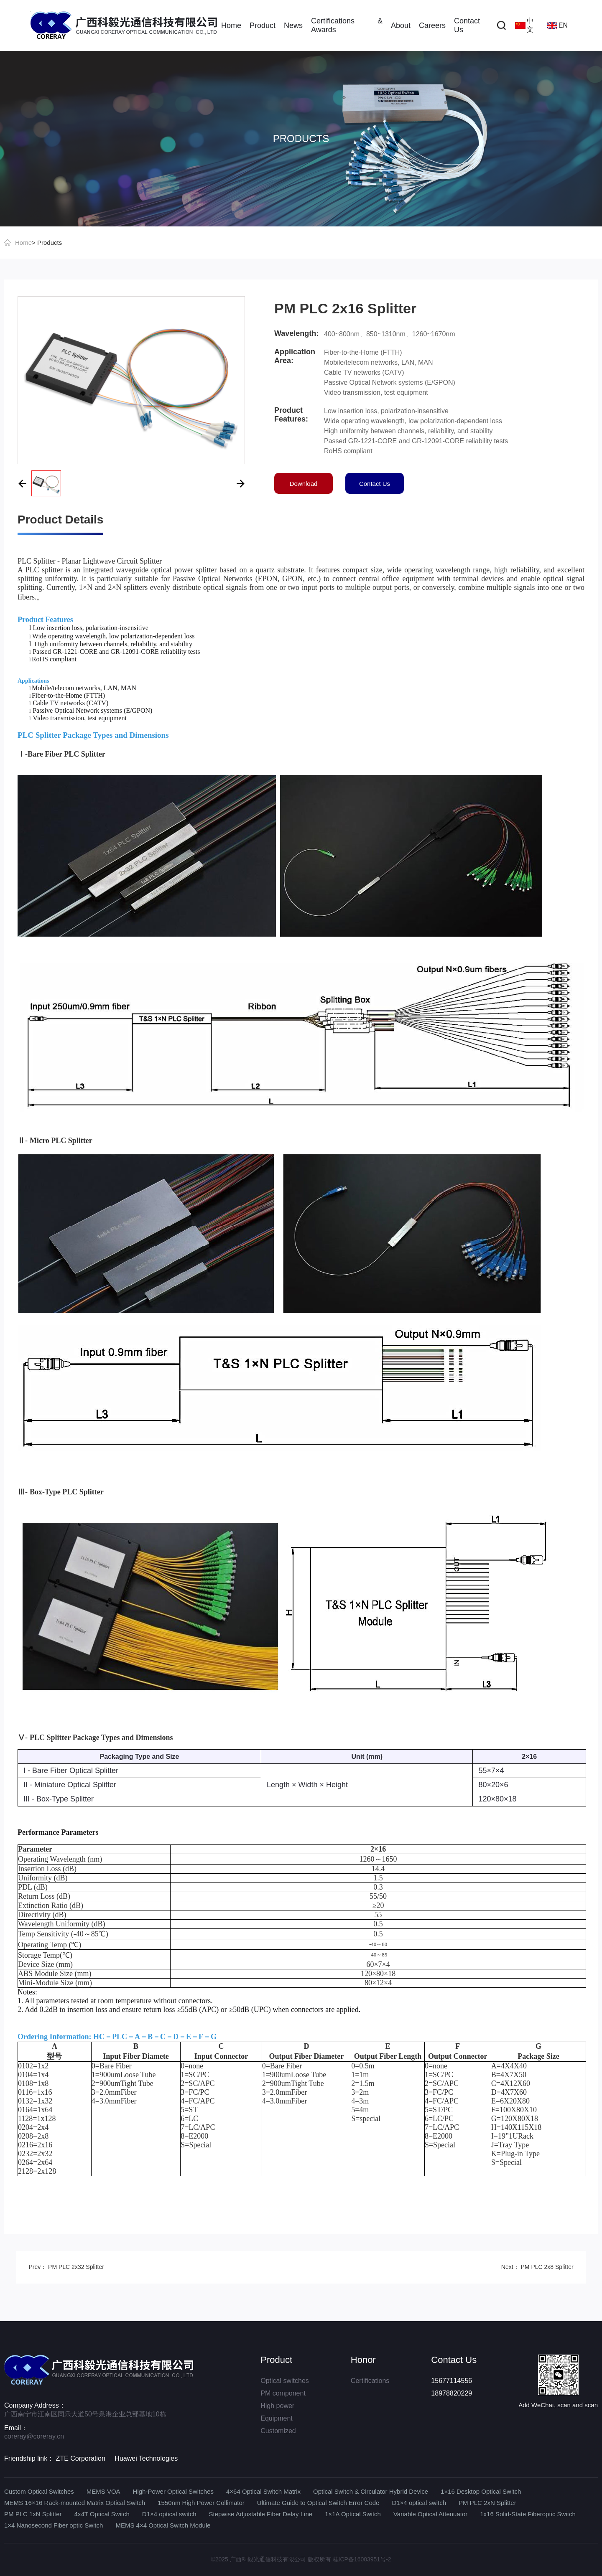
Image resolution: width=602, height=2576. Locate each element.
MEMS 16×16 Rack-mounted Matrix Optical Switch (74, 2502)
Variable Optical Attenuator (430, 2514)
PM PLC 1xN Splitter (33, 2514)
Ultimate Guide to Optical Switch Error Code (318, 2502)
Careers (432, 25)
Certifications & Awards (347, 25)
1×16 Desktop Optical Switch (481, 2491)
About (401, 25)
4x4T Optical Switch (102, 2514)
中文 (524, 25)
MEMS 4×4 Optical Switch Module (162, 2525)
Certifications (370, 2380)
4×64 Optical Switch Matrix (263, 2491)
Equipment (276, 2418)
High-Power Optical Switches (173, 2491)
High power (277, 2405)
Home (231, 25)
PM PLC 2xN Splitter (487, 2502)
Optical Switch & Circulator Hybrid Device (370, 2491)
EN (557, 25)
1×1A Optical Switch (353, 2514)
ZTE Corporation (80, 2458)
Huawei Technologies (146, 2458)
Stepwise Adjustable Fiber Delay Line (260, 2514)
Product (262, 25)
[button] (22, 483)
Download (304, 483)
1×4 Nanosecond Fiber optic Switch (53, 2525)
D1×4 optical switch (419, 2502)
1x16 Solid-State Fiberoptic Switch (527, 2514)
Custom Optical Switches (39, 2491)
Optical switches (284, 2380)
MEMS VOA (103, 2491)
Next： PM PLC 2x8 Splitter (537, 2267)
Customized (278, 2430)
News (293, 25)
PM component (283, 2393)
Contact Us (467, 25)
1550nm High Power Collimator (201, 2502)
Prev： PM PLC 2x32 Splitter (66, 2267)
